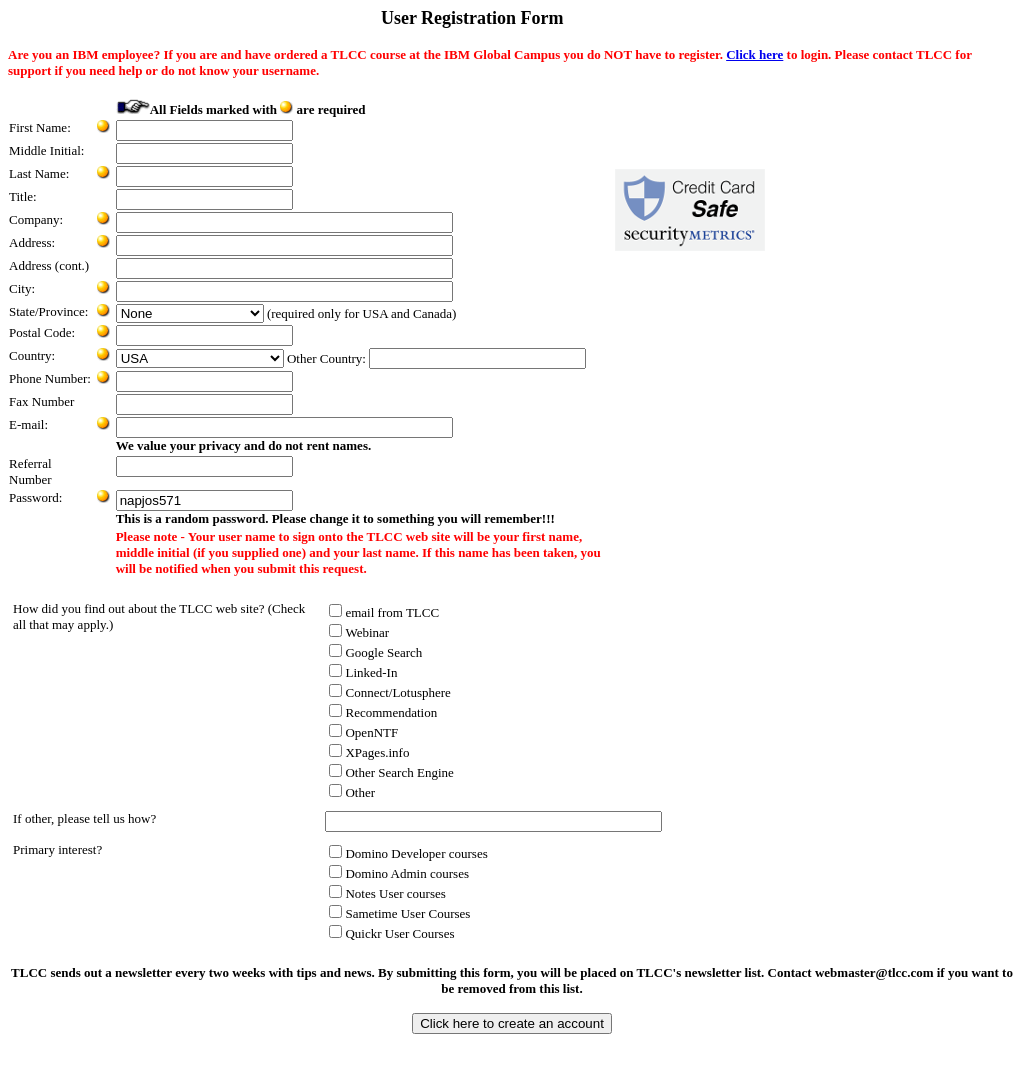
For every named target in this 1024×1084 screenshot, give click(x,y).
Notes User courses (387, 893)
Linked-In (363, 672)
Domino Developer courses (408, 853)
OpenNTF (363, 732)
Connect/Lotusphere (389, 692)
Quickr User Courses (391, 933)
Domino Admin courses (399, 873)
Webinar (359, 632)
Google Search (375, 652)
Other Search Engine (391, 772)
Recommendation (383, 712)
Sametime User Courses (399, 913)
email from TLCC (384, 612)
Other (352, 792)
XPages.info (369, 752)
